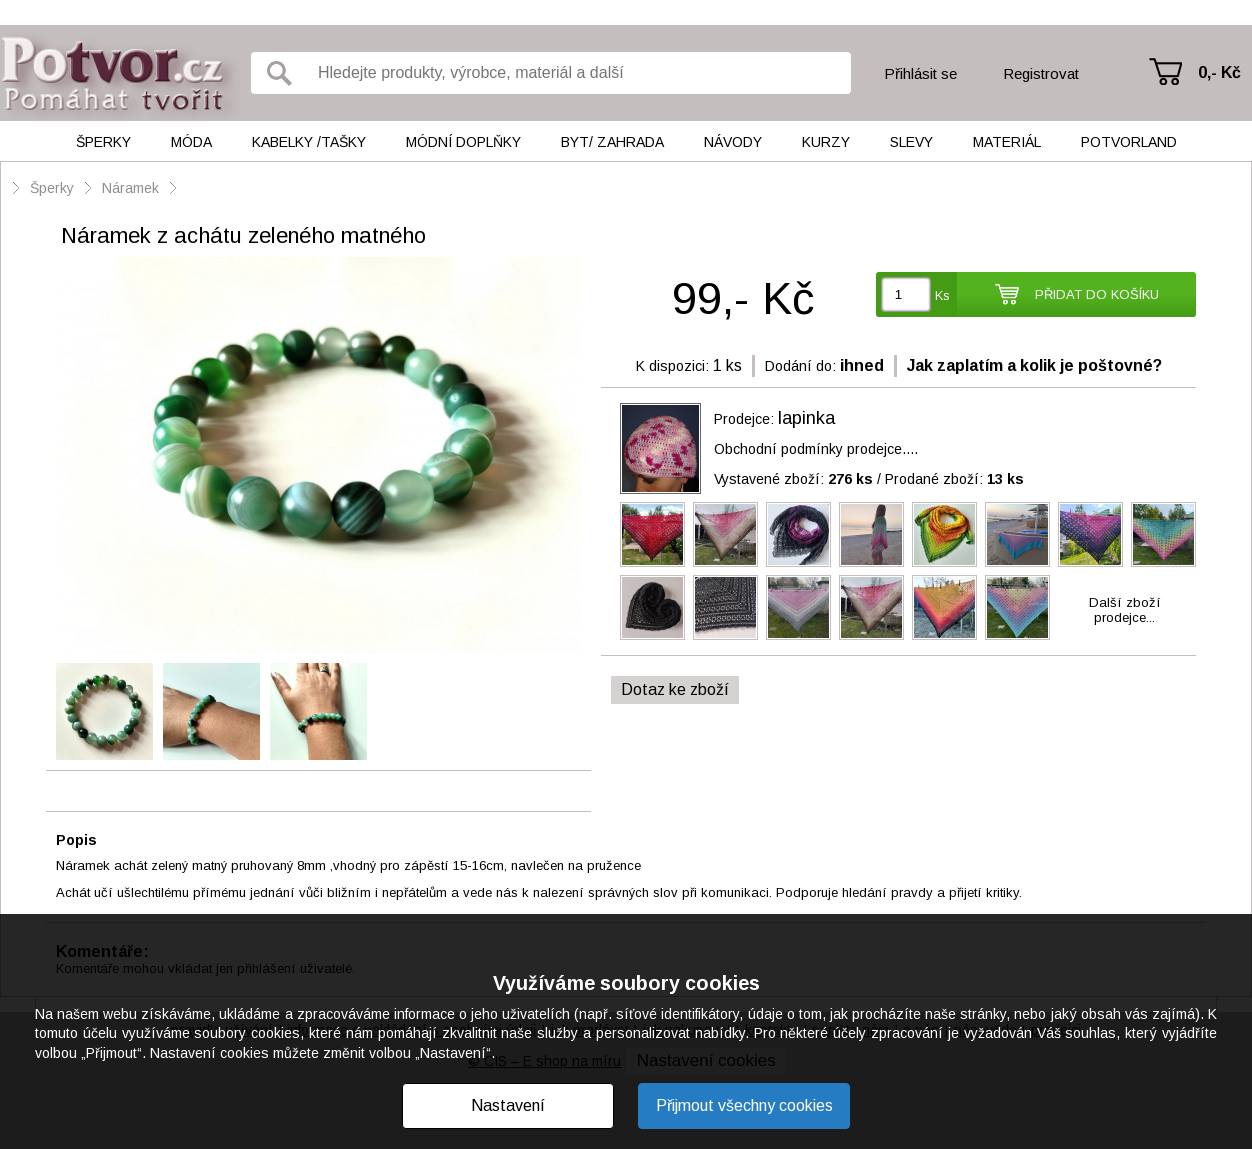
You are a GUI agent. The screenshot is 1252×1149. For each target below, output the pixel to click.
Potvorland (1129, 142)
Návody (733, 142)
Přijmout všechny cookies (744, 1105)
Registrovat (1041, 73)
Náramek (130, 188)
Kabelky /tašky (309, 142)
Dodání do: (800, 366)
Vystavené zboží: (793, 479)
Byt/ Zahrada (612, 142)
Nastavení (508, 1105)
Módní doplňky (463, 142)
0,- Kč (1219, 72)
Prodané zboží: (954, 479)
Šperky (103, 142)
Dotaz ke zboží (675, 689)
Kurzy (826, 142)
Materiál (1007, 142)
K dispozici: (672, 366)
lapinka (806, 418)
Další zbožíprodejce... (1125, 610)
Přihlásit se (920, 73)
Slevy (911, 142)
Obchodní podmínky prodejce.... (816, 449)
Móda (191, 142)
